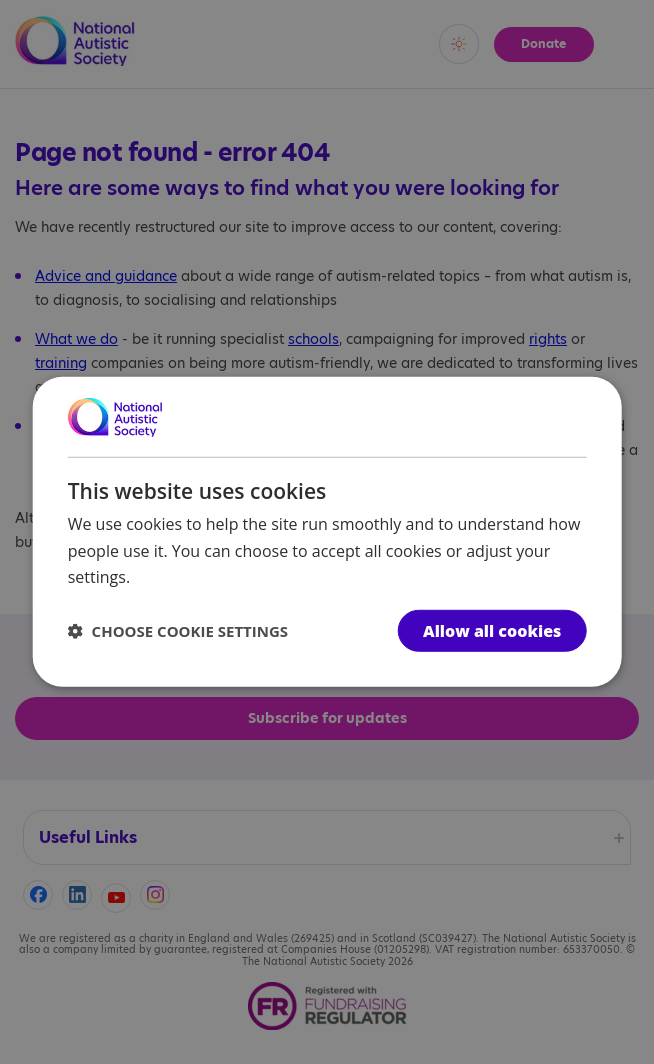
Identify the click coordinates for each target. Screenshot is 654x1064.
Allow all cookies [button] (492, 631)
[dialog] (327, 532)
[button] (178, 631)
